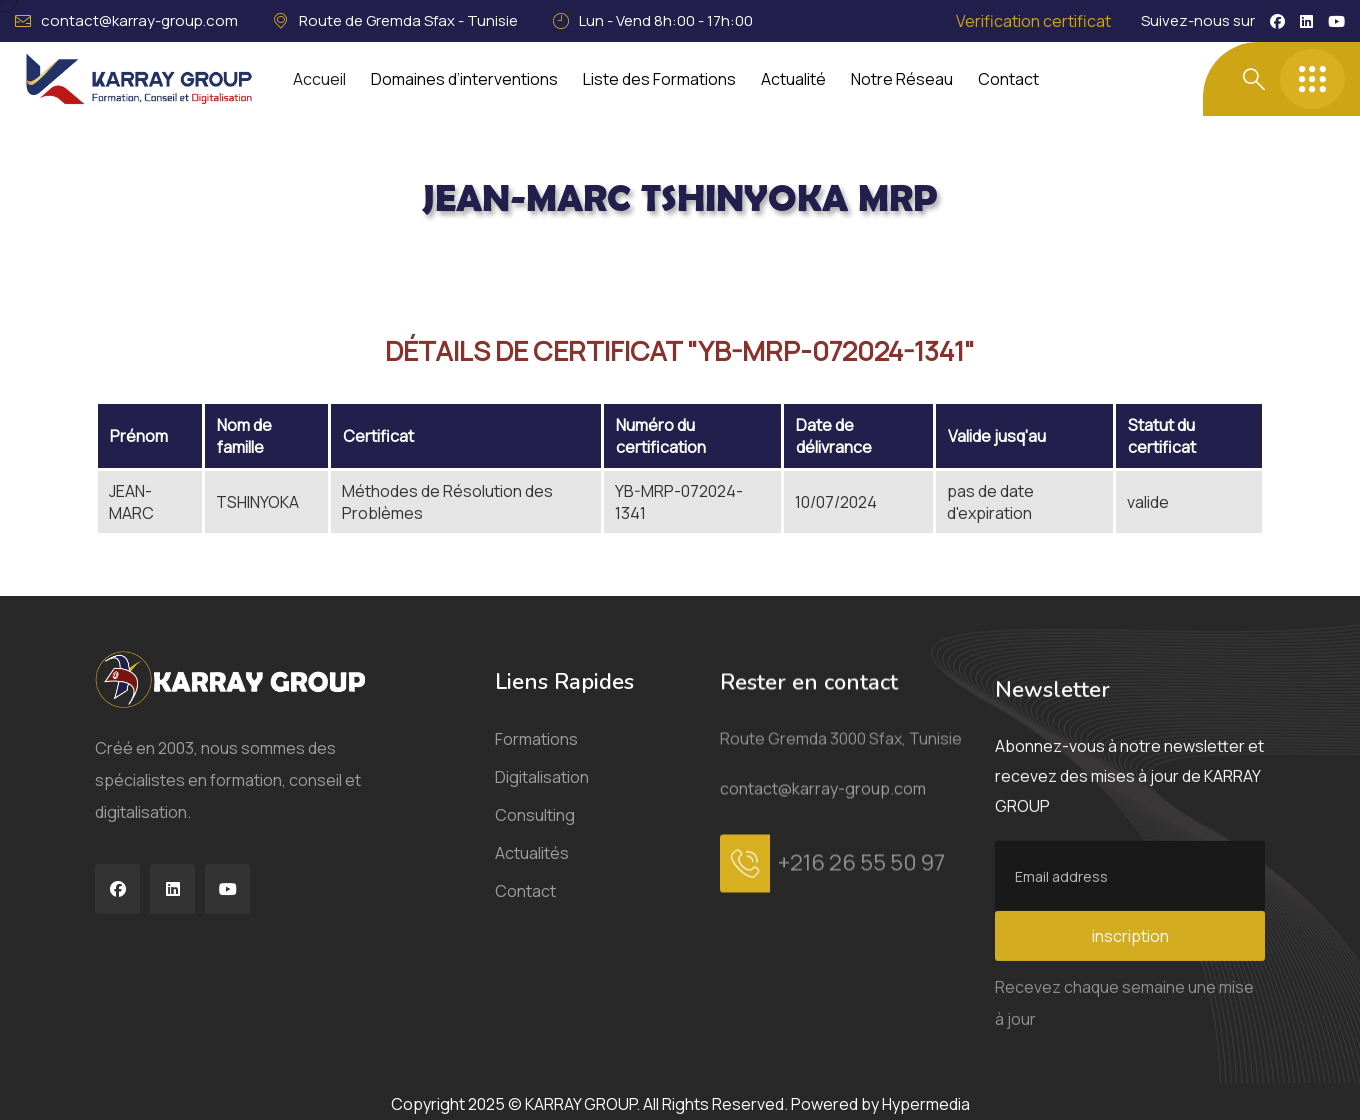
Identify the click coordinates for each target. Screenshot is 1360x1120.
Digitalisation (542, 804)
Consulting (535, 842)
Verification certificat (1033, 21)
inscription (1130, 1053)
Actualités (532, 880)
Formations (536, 766)
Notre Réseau (902, 79)
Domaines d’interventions (464, 79)
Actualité (793, 79)
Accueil (319, 79)
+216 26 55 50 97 (861, 925)
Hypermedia (926, 1104)
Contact (1008, 79)
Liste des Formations (659, 79)
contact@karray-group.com (139, 20)
